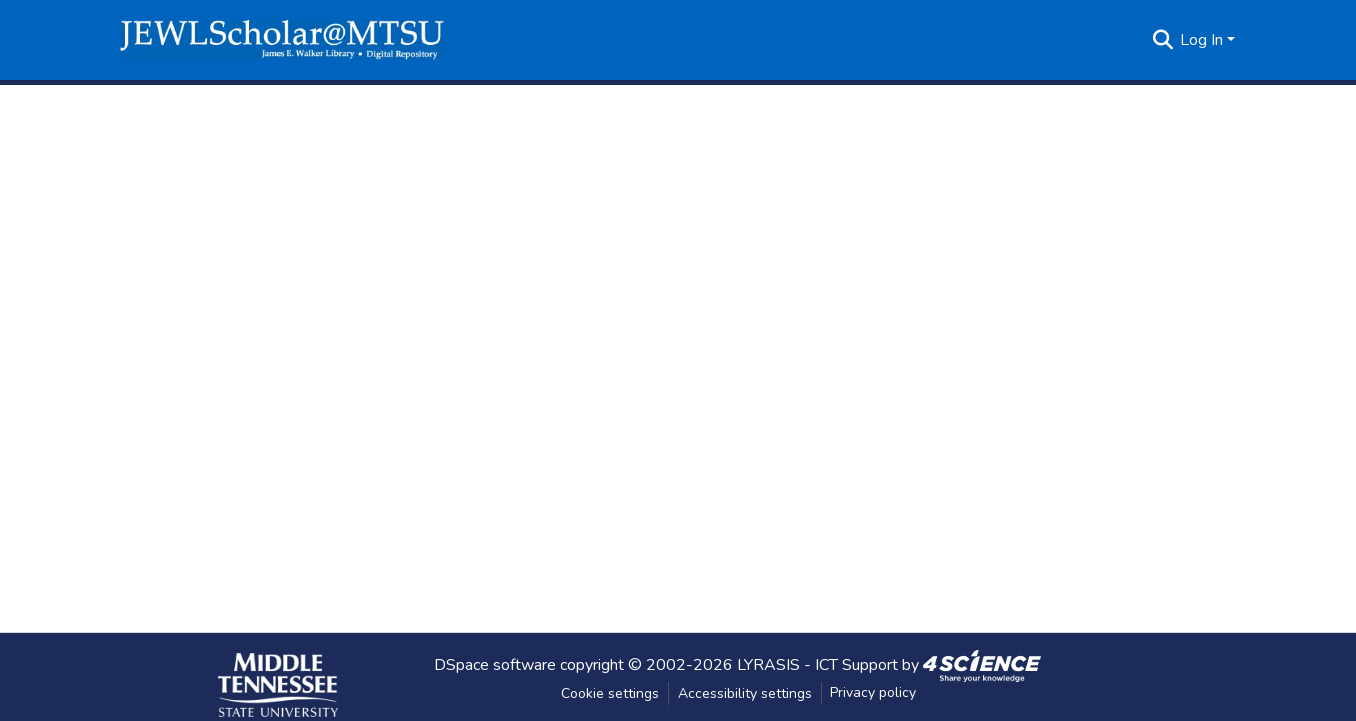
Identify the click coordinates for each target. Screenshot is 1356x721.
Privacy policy (873, 692)
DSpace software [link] (495, 664)
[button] (282, 40)
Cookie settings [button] (610, 693)
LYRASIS (768, 664)
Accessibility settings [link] (745, 693)
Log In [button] (1203, 40)
